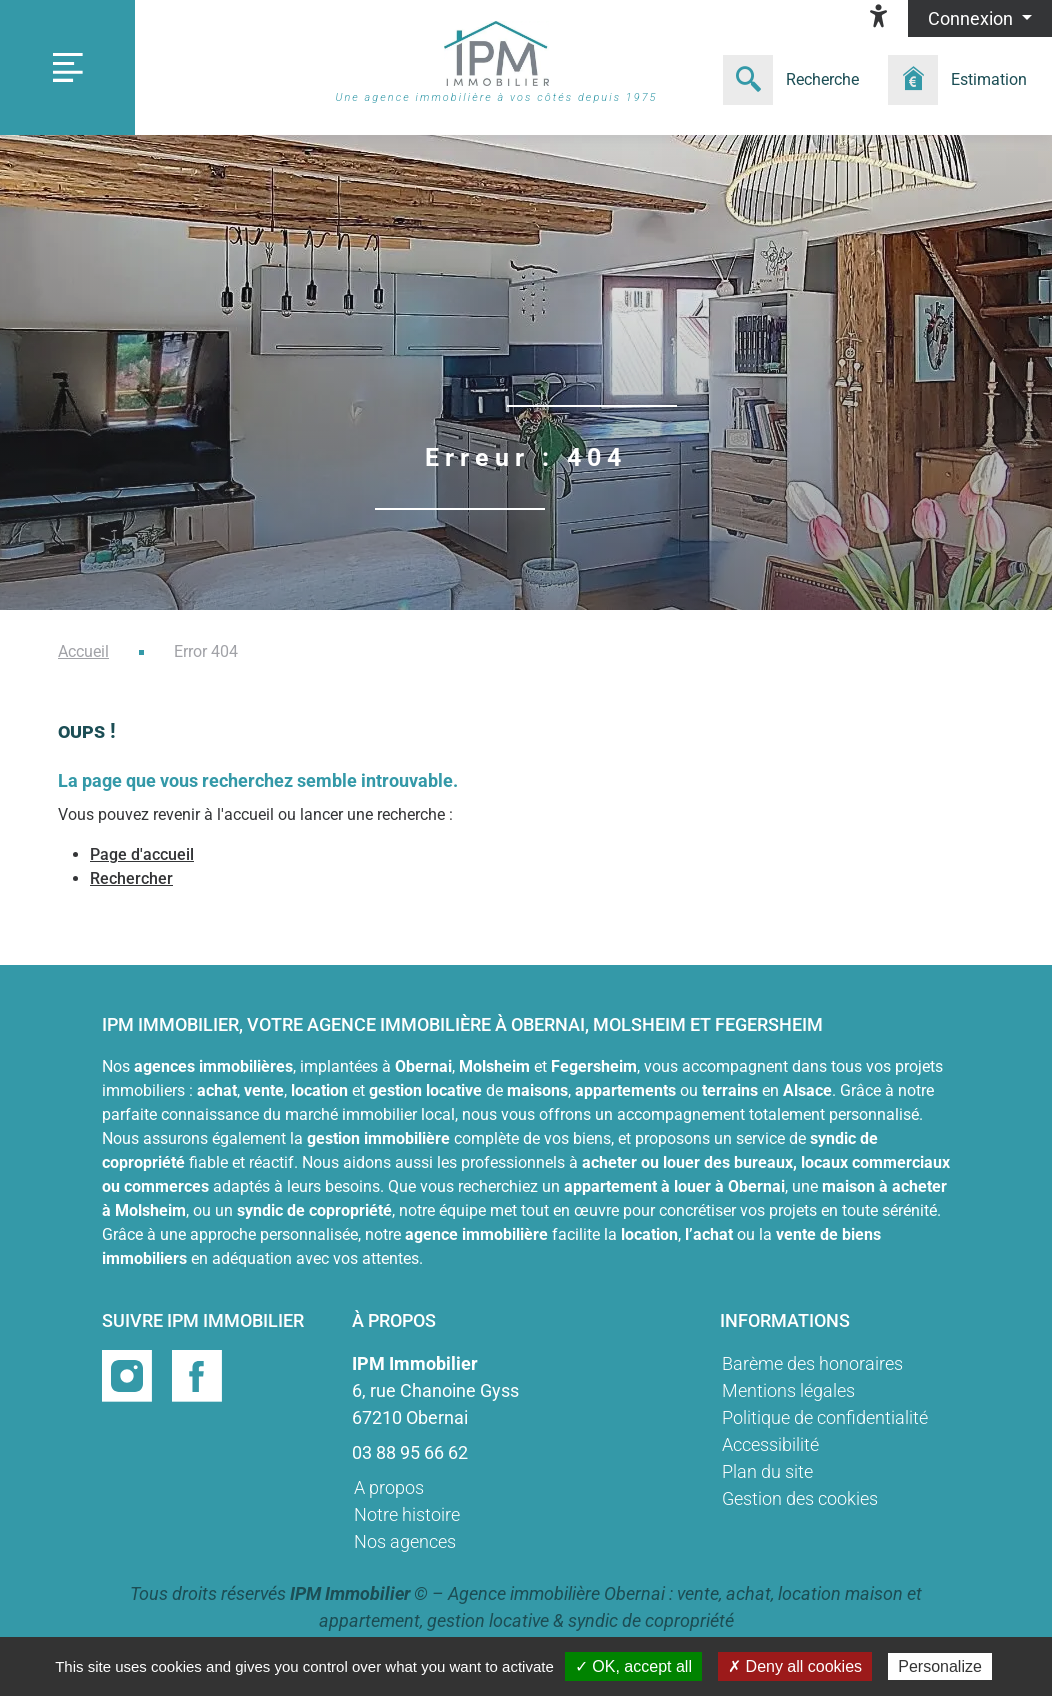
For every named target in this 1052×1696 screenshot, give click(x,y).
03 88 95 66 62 (410, 1452)
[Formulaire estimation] (964, 80)
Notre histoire (407, 1514)
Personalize (940, 1666)
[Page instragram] (129, 1374)
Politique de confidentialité (825, 1417)
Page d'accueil (142, 854)
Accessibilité (770, 1444)
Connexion (972, 18)
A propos (389, 1487)
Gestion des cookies (800, 1498)
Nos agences (405, 1541)
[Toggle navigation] (67, 67)
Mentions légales (788, 1390)
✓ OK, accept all (633, 1666)
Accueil (83, 651)
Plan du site (767, 1471)
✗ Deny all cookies (795, 1666)
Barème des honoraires (812, 1363)
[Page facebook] (197, 1374)
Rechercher (131, 878)
